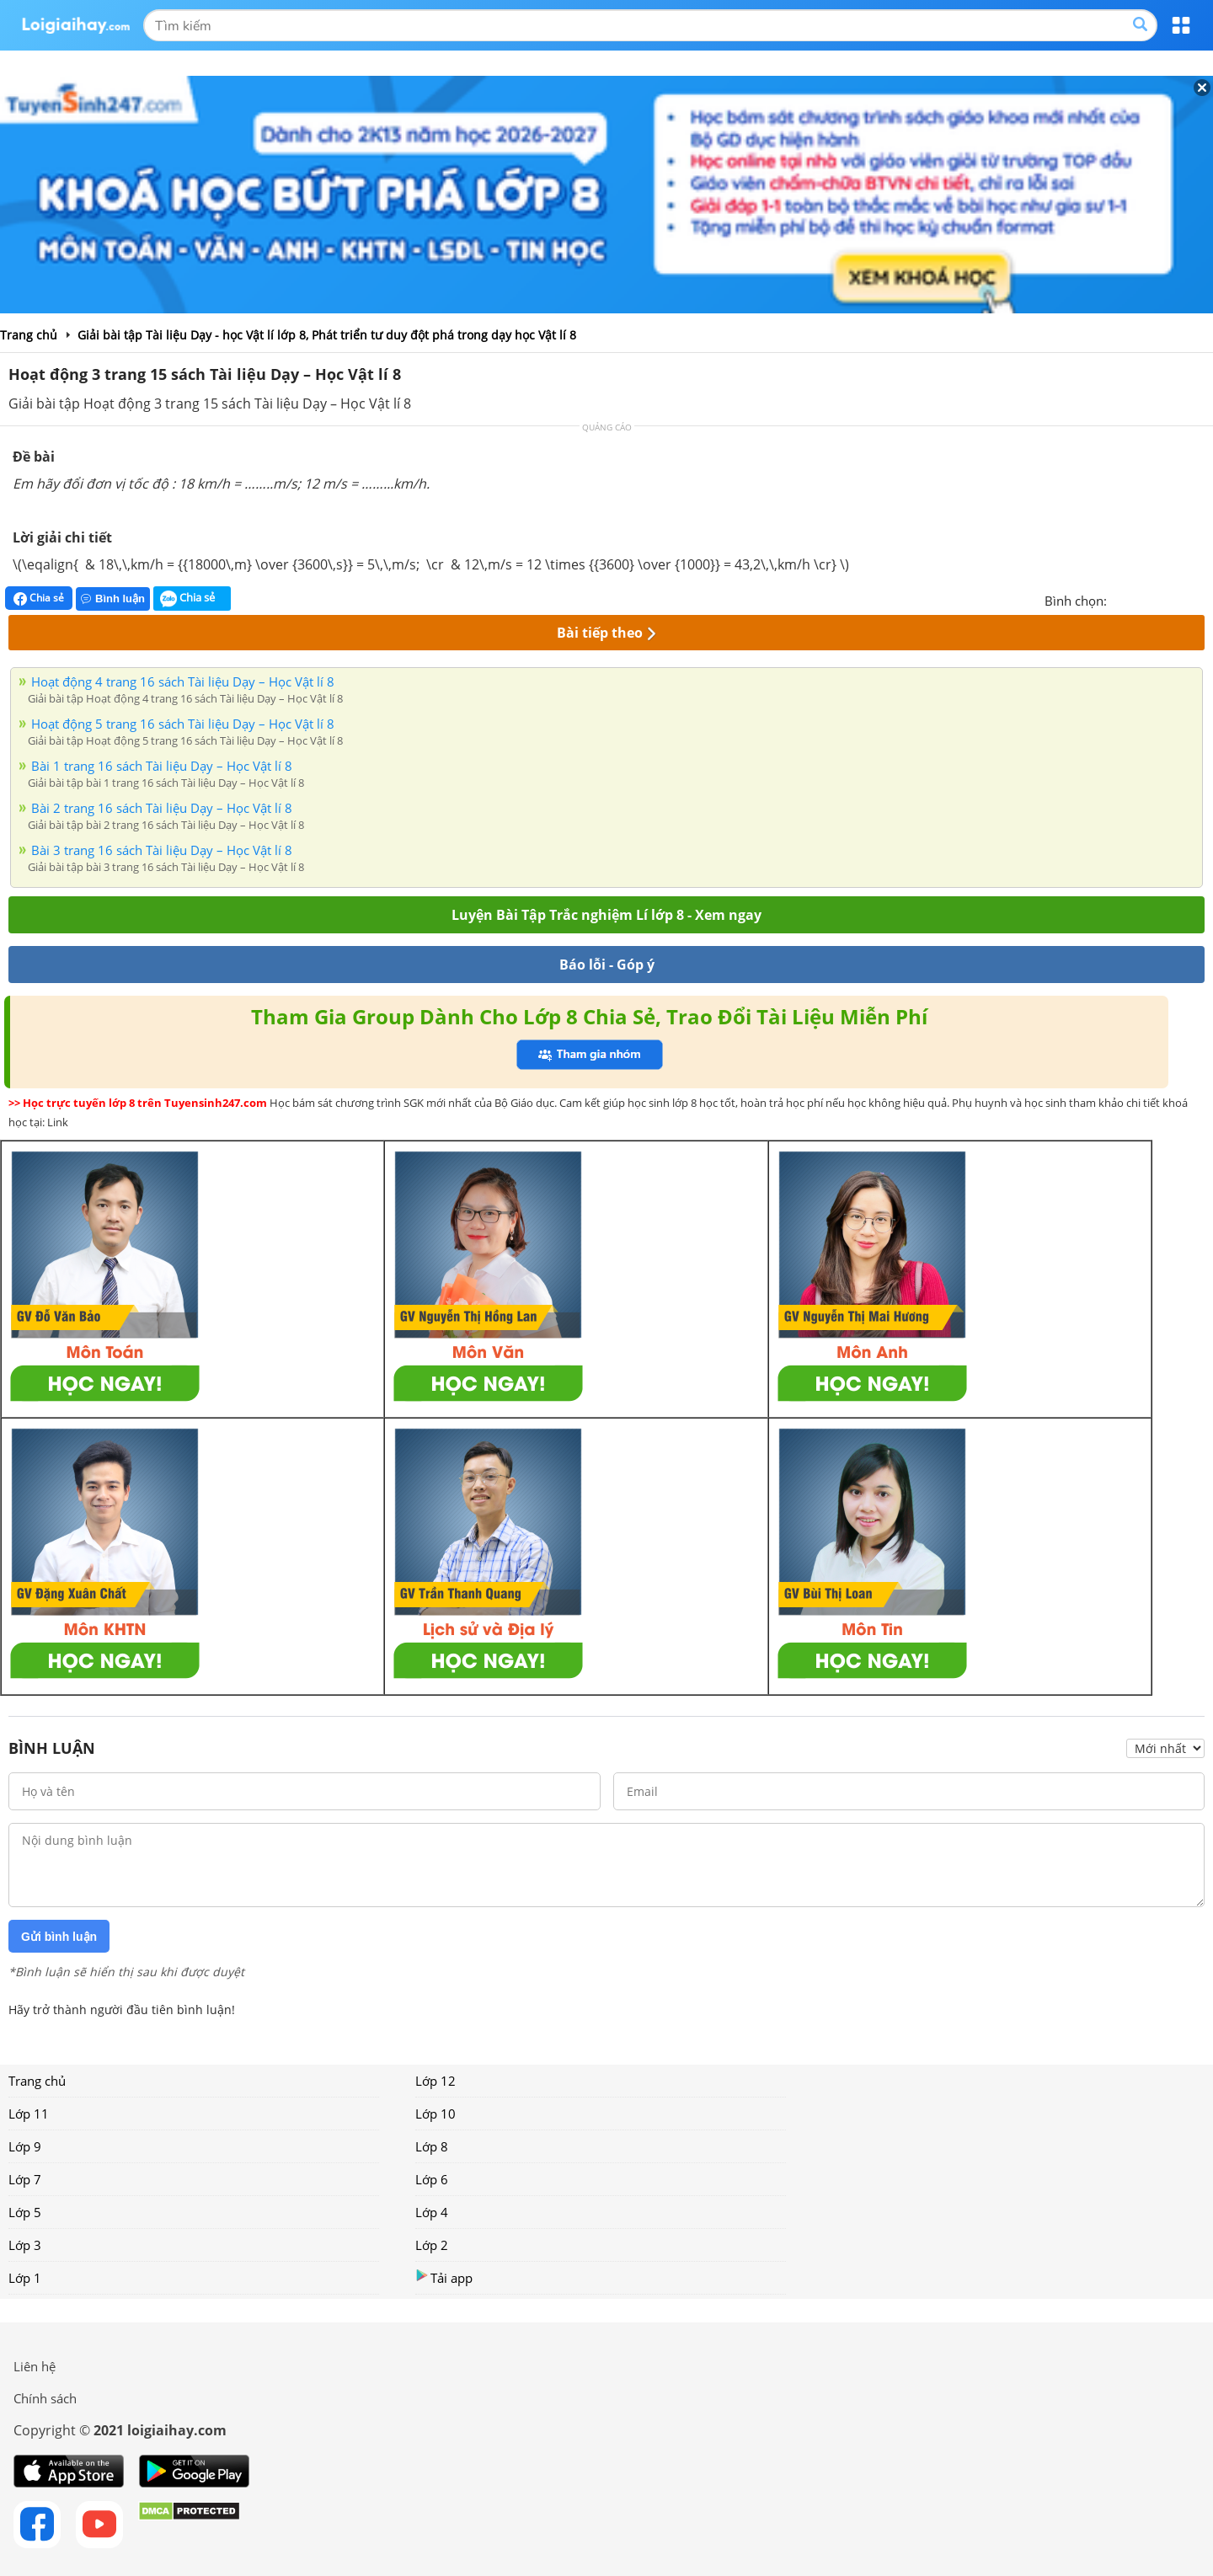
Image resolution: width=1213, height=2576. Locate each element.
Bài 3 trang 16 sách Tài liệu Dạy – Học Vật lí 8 (161, 850)
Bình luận (113, 598)
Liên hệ (34, 2366)
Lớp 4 (431, 2212)
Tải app (444, 2277)
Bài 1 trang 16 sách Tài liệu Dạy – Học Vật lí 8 (161, 765)
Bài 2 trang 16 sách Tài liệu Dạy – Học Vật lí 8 (161, 807)
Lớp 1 (24, 2277)
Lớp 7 (24, 2179)
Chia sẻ (38, 598)
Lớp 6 (431, 2179)
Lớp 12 (435, 2080)
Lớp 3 (24, 2245)
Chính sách (45, 2398)
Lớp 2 (431, 2245)
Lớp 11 (28, 2113)
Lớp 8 (431, 2146)
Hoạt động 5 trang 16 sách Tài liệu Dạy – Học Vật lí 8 (182, 723)
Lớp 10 (435, 2113)
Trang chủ (37, 2080)
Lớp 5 (24, 2212)
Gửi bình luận (59, 1936)
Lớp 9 (24, 2146)
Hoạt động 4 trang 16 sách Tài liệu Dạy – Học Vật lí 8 (182, 681)
